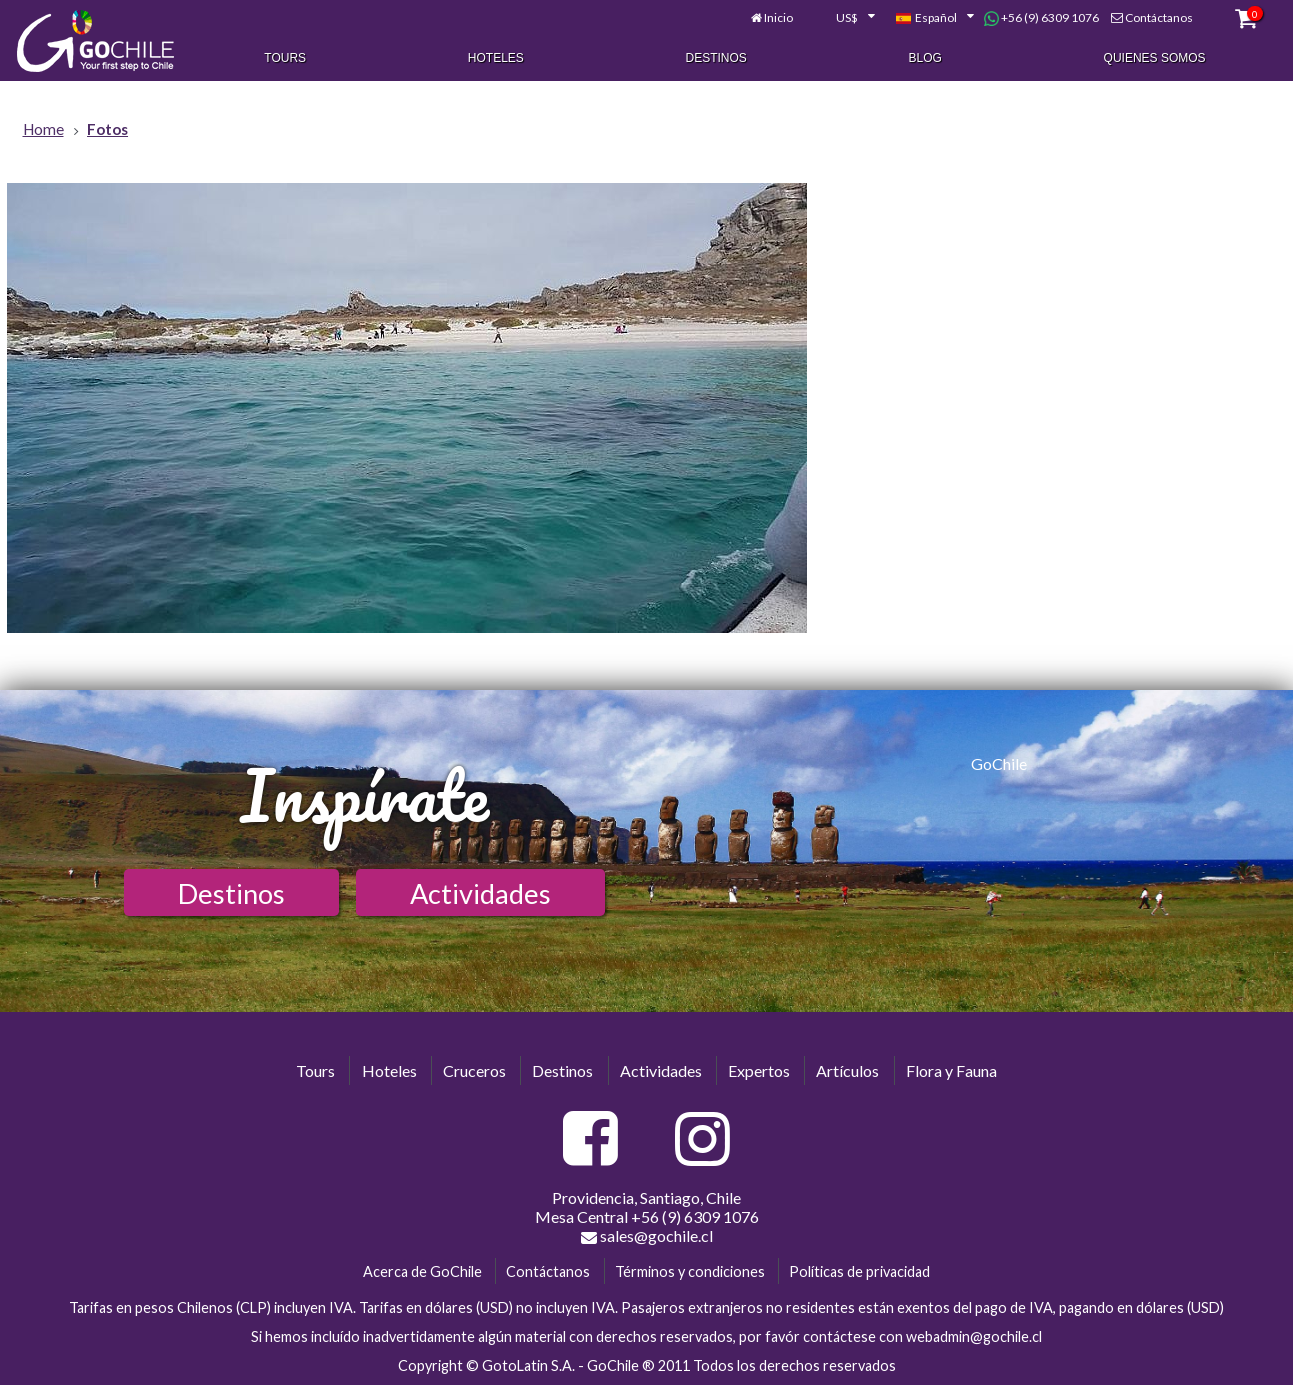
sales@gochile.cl (647, 1236)
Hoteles (496, 58)
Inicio (778, 17)
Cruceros (474, 1070)
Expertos (759, 1070)
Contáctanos (1159, 17)
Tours (285, 58)
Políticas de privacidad (859, 1271)
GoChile (999, 763)
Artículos (847, 1070)
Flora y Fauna (951, 1070)
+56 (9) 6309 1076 (1041, 18)
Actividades (480, 893)
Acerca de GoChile (422, 1271)
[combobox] (844, 18)
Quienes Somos (1155, 58)
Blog (925, 58)
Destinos (716, 58)
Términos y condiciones (690, 1271)
